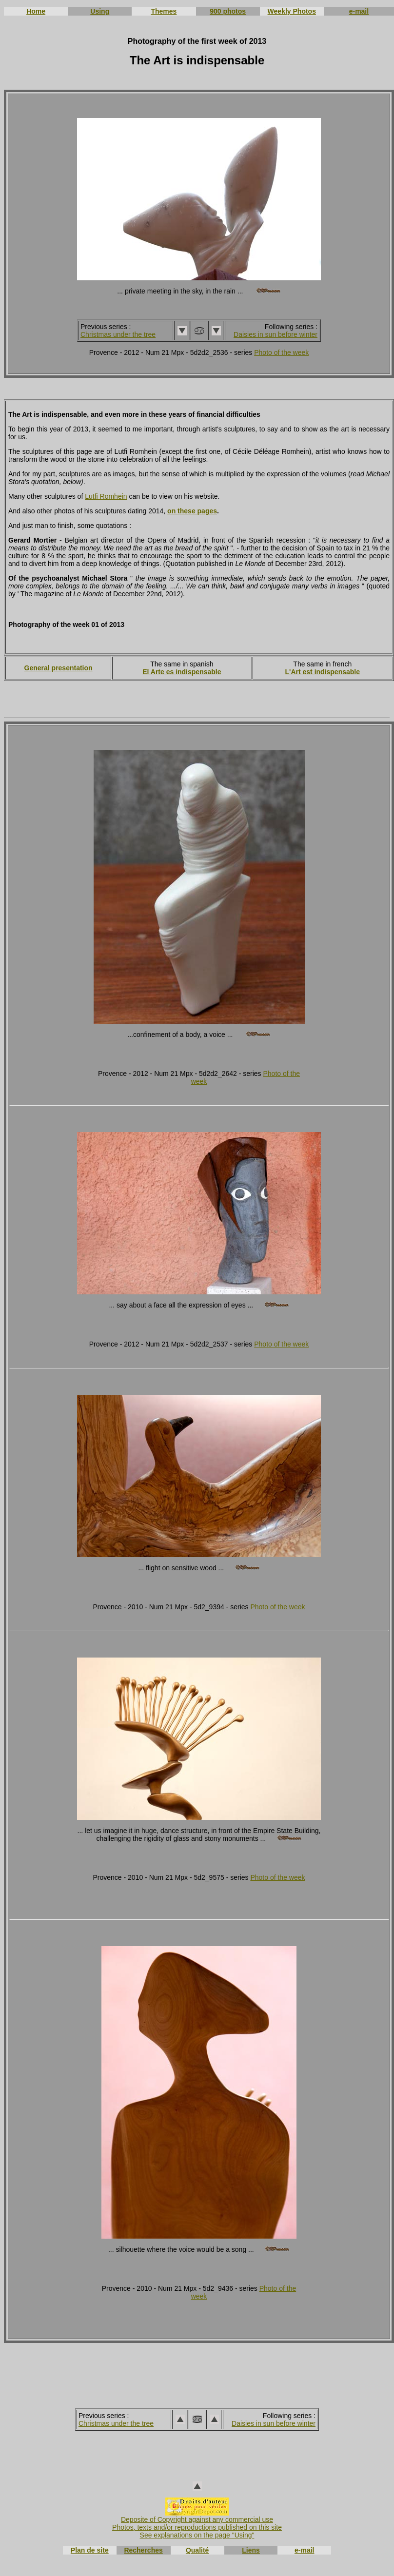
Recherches (143, 2550)
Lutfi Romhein (106, 496)
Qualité (197, 2550)
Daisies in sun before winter (275, 334)
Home (35, 11)
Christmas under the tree (118, 334)
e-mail (359, 11)
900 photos (228, 11)
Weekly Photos (292, 11)
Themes (164, 11)
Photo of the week (281, 352)
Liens (251, 2550)
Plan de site (90, 2550)
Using (99, 11)
